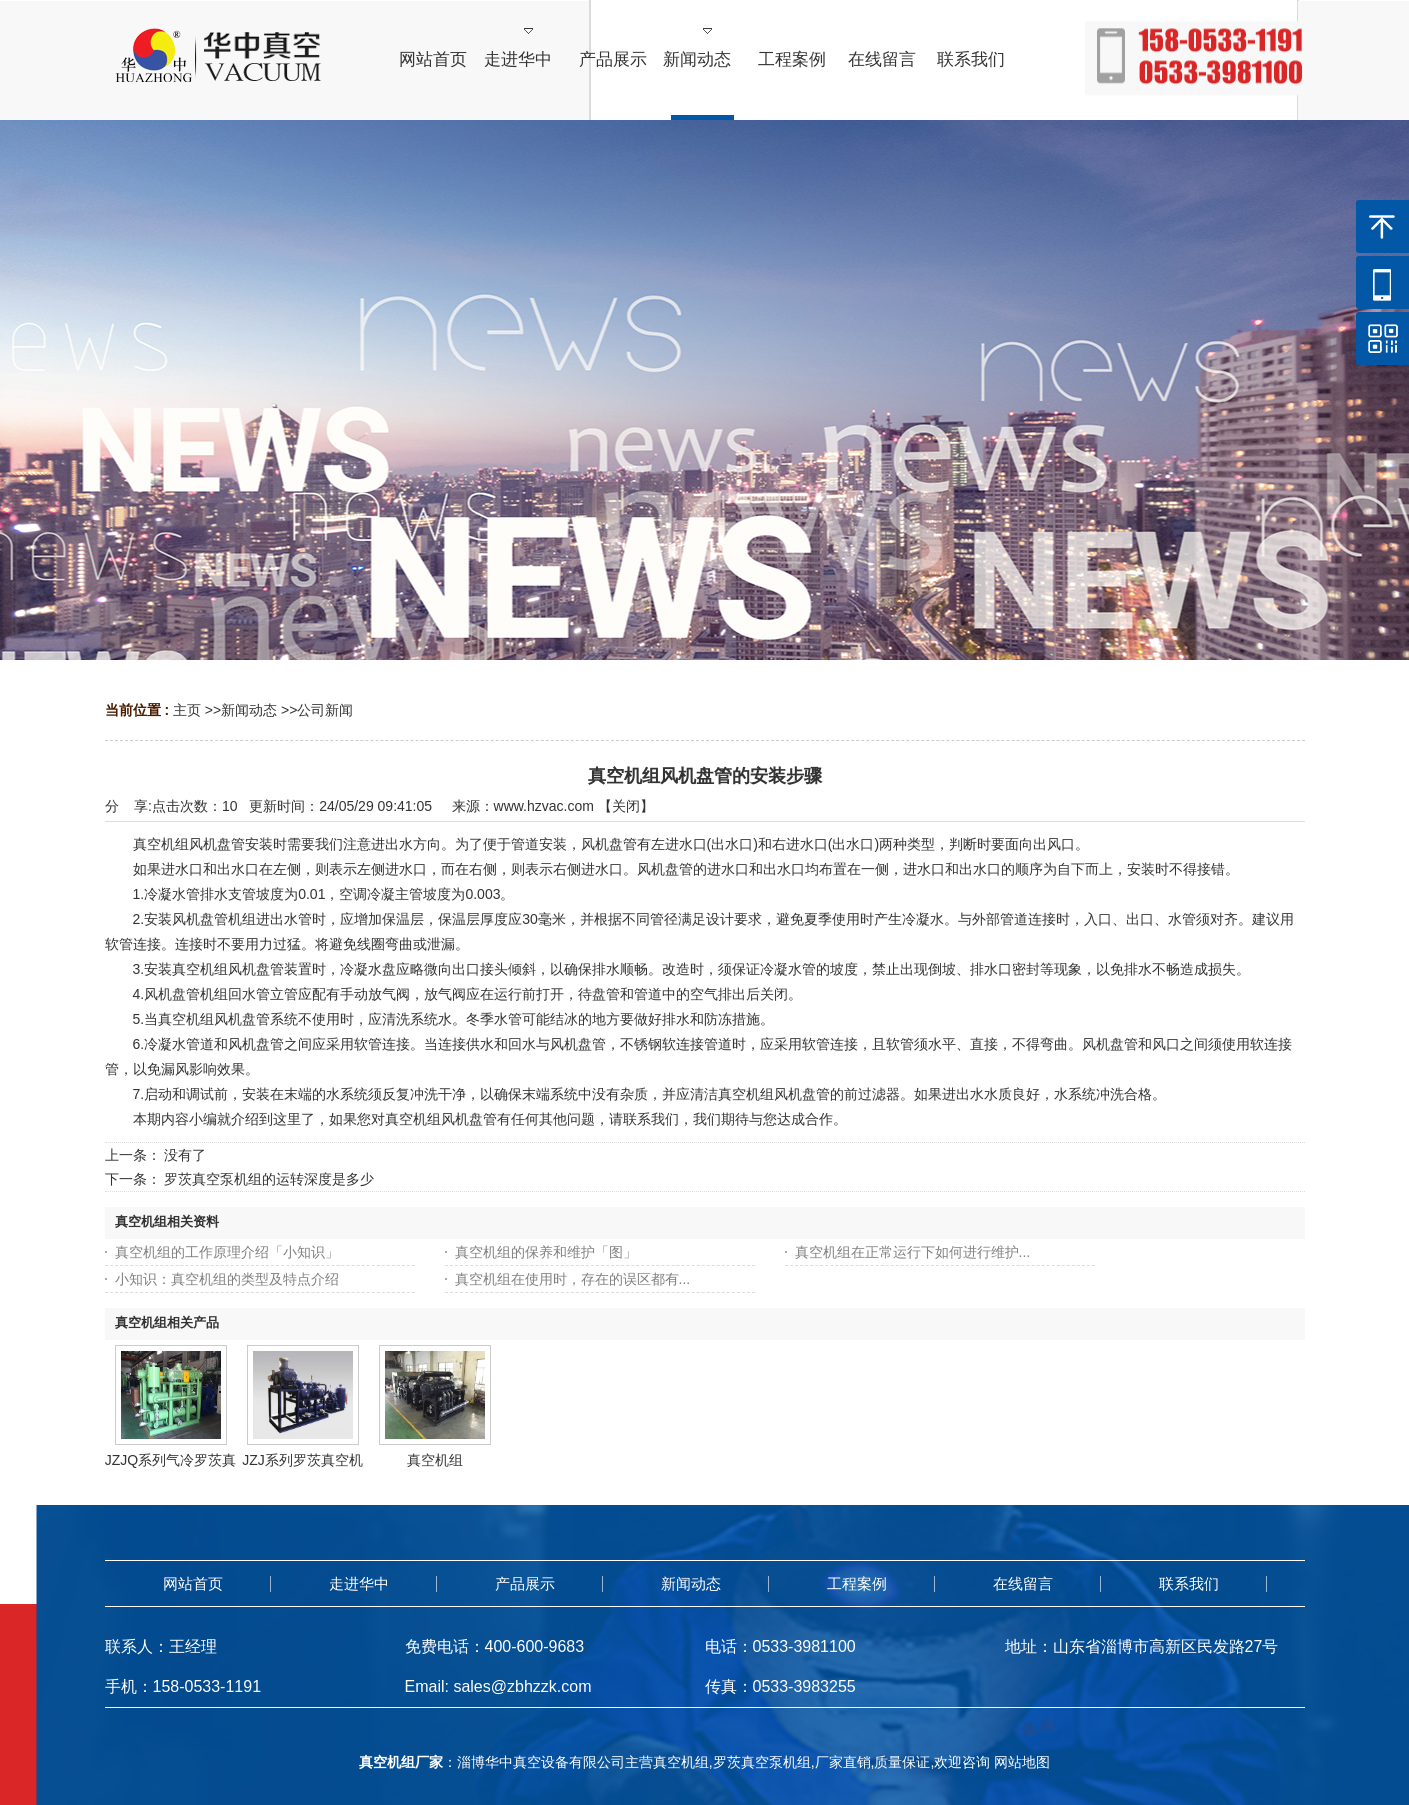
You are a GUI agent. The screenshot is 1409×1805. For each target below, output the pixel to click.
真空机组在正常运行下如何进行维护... (913, 1252)
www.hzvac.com (544, 806)
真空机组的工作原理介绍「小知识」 (227, 1252)
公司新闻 (325, 710)
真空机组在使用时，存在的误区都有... (573, 1279)
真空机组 (435, 1460)
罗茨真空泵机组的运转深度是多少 (269, 1179)
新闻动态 (249, 710)
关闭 (626, 806)
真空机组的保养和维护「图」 (546, 1252)
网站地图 (1022, 1762)
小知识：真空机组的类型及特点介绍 (227, 1279)
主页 (187, 710)
